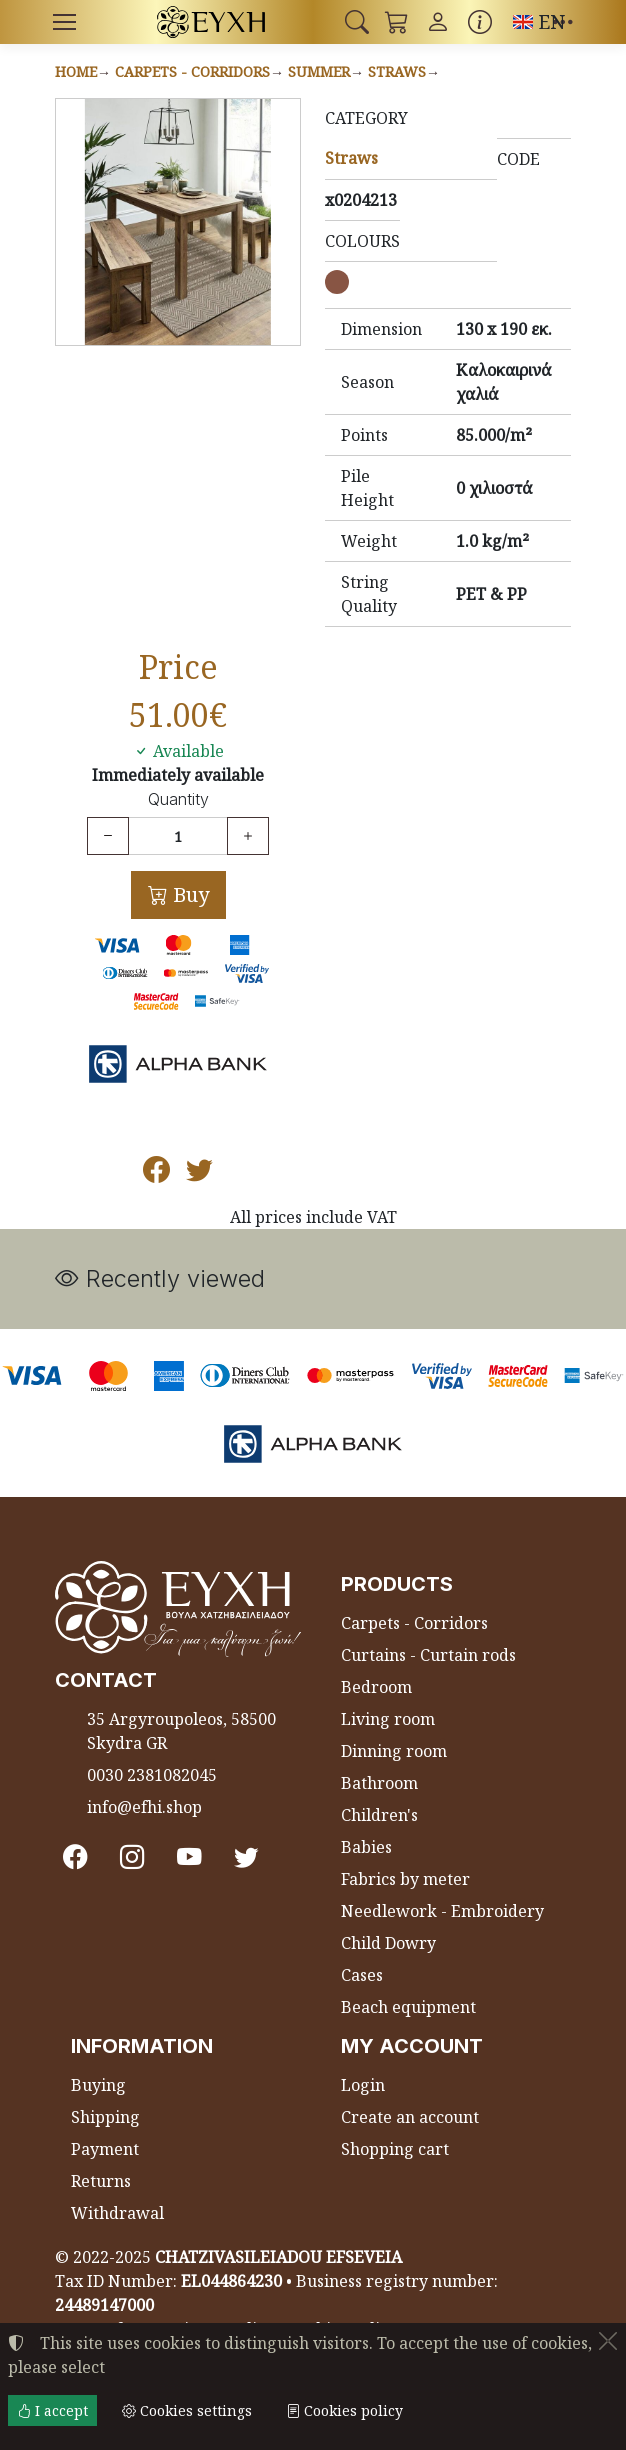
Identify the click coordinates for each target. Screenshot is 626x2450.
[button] (357, 22)
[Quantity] (178, 836)
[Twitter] (246, 1856)
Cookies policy (344, 2410)
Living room (388, 1719)
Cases (362, 1975)
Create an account (410, 2117)
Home (76, 71)
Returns (101, 2181)
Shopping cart (395, 2149)
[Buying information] (480, 22)
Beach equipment (408, 2007)
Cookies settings (187, 2410)
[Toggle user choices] (438, 22)
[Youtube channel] (189, 1856)
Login (363, 2085)
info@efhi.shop (144, 1807)
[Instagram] (132, 1856)
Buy (188, 894)
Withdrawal (117, 2213)
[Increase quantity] (248, 836)
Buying (98, 2085)
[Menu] (64, 22)
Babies (366, 1847)
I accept (52, 2410)
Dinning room (394, 1751)
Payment (105, 2149)
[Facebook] (75, 1856)
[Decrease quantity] (108, 836)
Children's (379, 1815)
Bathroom (379, 1783)
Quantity (178, 799)
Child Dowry (388, 1943)
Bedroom (376, 1687)
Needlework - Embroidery (442, 1911)
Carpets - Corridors (192, 71)
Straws (397, 71)
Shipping (105, 2117)
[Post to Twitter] (199, 1173)
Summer (319, 71)
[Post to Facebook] (156, 1173)
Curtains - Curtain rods (428, 1655)
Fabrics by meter (405, 1879)
